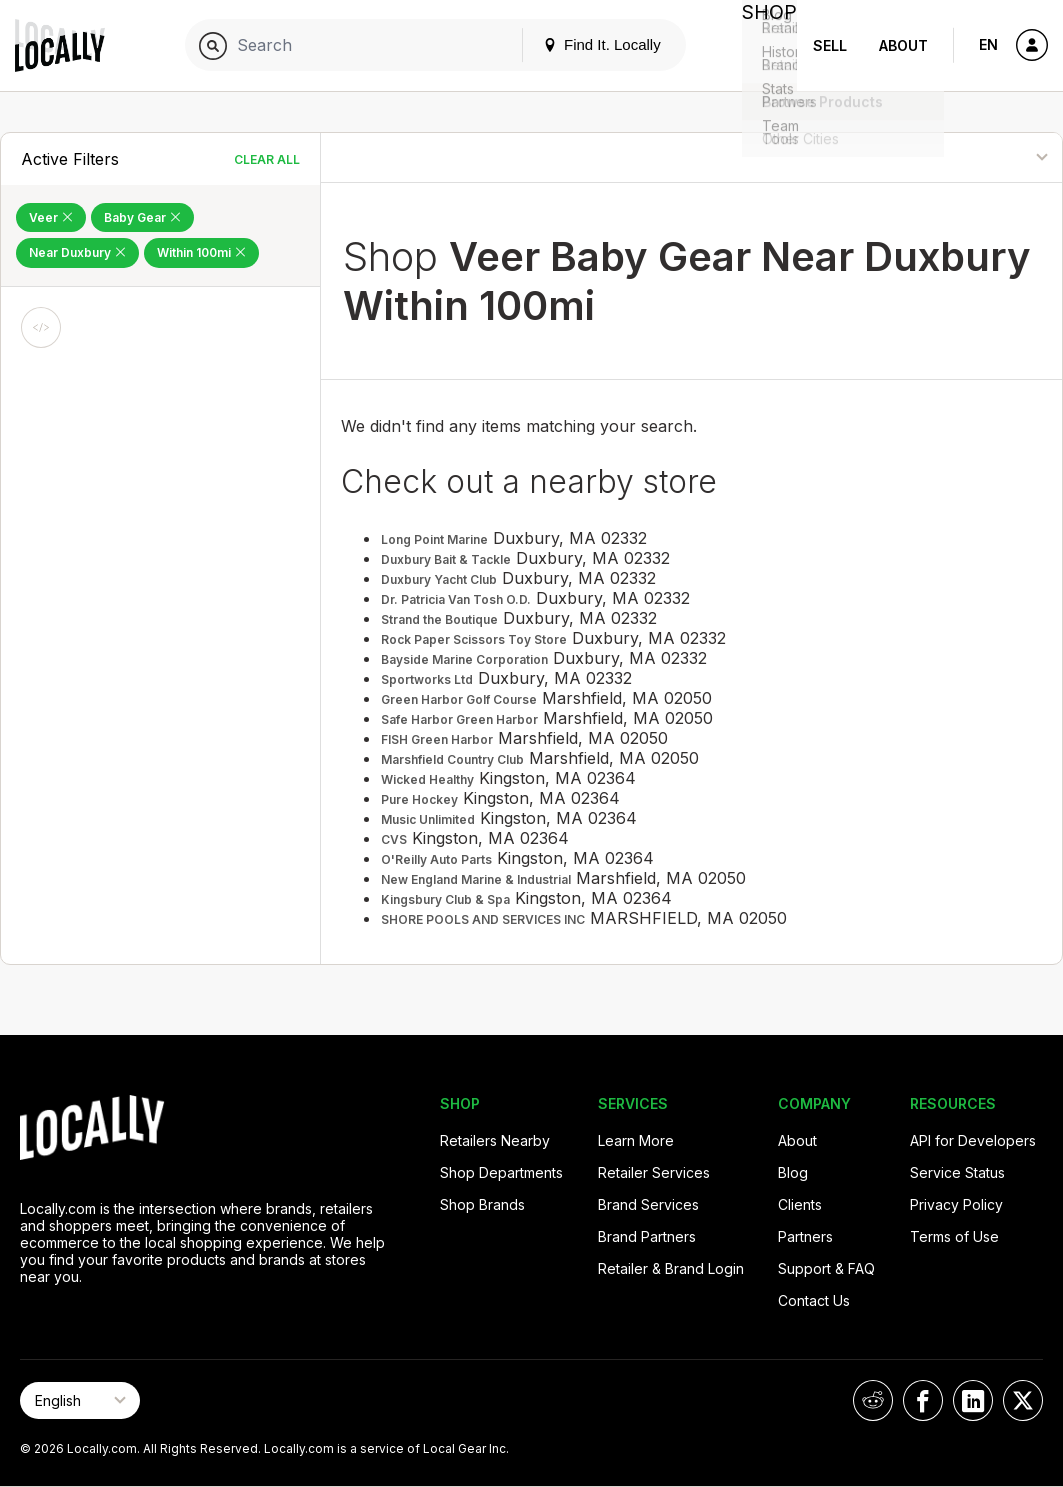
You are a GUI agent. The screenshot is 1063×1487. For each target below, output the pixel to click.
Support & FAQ (826, 1268)
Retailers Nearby (495, 1140)
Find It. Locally (585, 44)
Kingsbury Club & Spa (445, 899)
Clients (800, 1204)
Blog (793, 1172)
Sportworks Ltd (427, 679)
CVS (394, 839)
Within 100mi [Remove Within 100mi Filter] (201, 252)
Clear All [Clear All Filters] (267, 159)
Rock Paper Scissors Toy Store (474, 639)
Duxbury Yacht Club (439, 579)
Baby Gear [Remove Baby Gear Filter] (142, 217)
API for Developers (973, 1140)
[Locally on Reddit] (873, 1400)
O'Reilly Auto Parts (436, 859)
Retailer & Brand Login (671, 1268)
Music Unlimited (428, 819)
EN (988, 44)
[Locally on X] (1023, 1400)
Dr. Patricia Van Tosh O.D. (456, 599)
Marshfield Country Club (452, 759)
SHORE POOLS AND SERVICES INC (483, 919)
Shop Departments (501, 1172)
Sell (830, 45)
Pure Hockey (419, 799)
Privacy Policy (956, 1204)
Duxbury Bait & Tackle (446, 559)
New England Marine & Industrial (476, 879)
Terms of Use (954, 1236)
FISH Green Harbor (437, 739)
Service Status (957, 1172)
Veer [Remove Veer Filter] (51, 217)
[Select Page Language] (80, 1400)
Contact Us (814, 1300)
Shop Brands (482, 1204)
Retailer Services (654, 1172)
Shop (761, 45)
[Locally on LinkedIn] (973, 1400)
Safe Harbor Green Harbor (459, 719)
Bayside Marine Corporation (464, 659)
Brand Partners (647, 1236)
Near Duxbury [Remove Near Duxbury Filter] (77, 252)
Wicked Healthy (427, 779)
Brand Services (648, 1204)
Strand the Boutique (439, 619)
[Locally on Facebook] (923, 1400)
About (903, 45)
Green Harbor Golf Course (459, 699)
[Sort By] (966, 157)
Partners (805, 1236)
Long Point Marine (434, 539)
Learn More (636, 1140)
